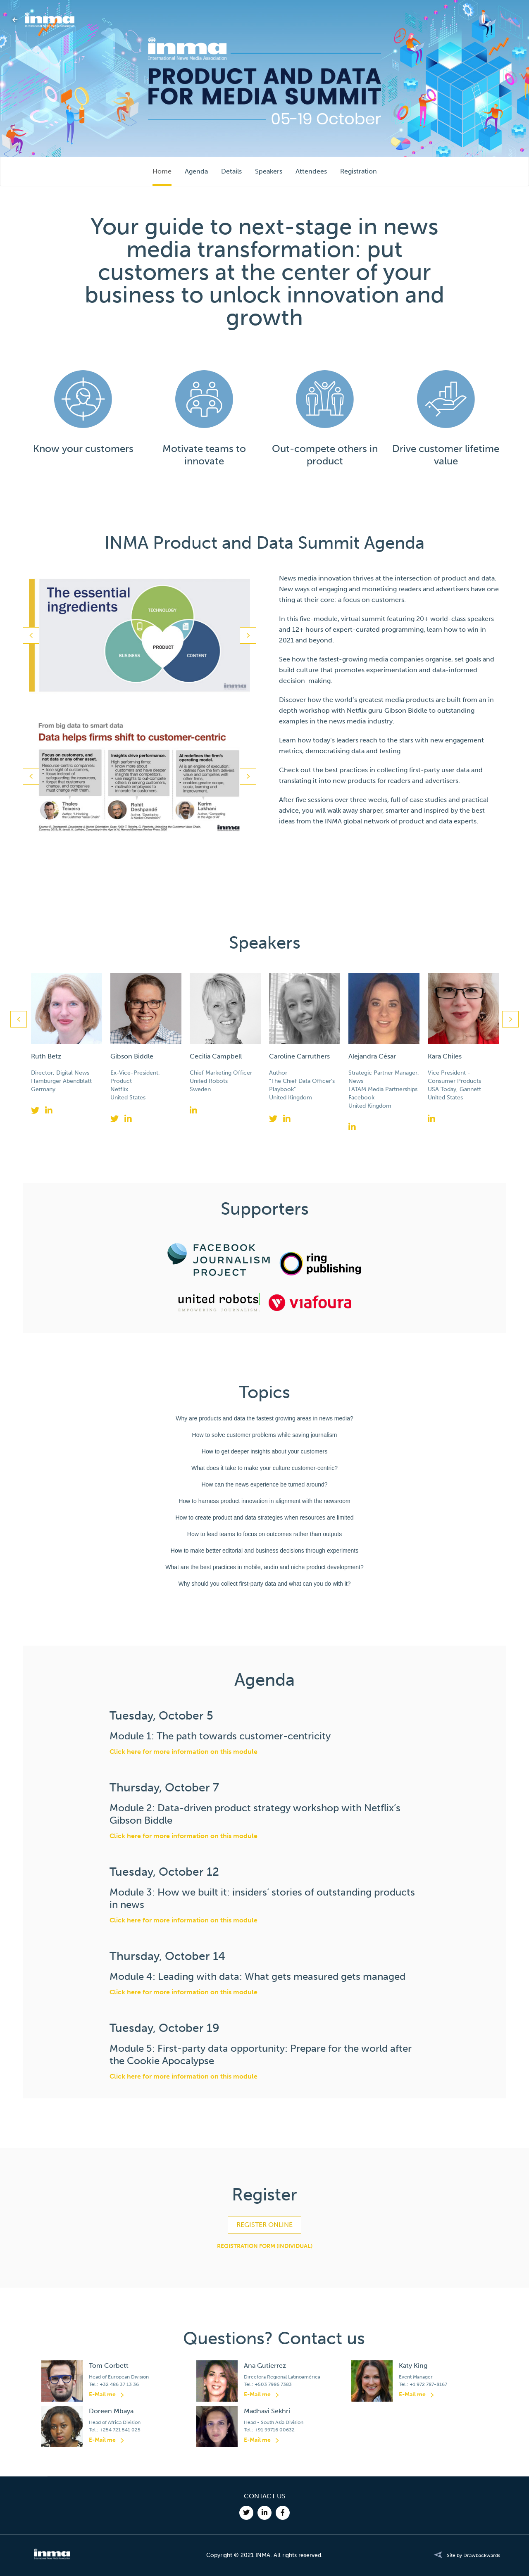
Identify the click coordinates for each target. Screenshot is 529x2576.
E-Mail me (102, 2394)
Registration (358, 171)
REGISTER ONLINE (264, 2225)
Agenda (196, 171)
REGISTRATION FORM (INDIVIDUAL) (264, 2246)
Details (231, 171)
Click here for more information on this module (183, 1751)
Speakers (268, 171)
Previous (31, 635)
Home (162, 171)
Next (248, 635)
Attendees (311, 171)
